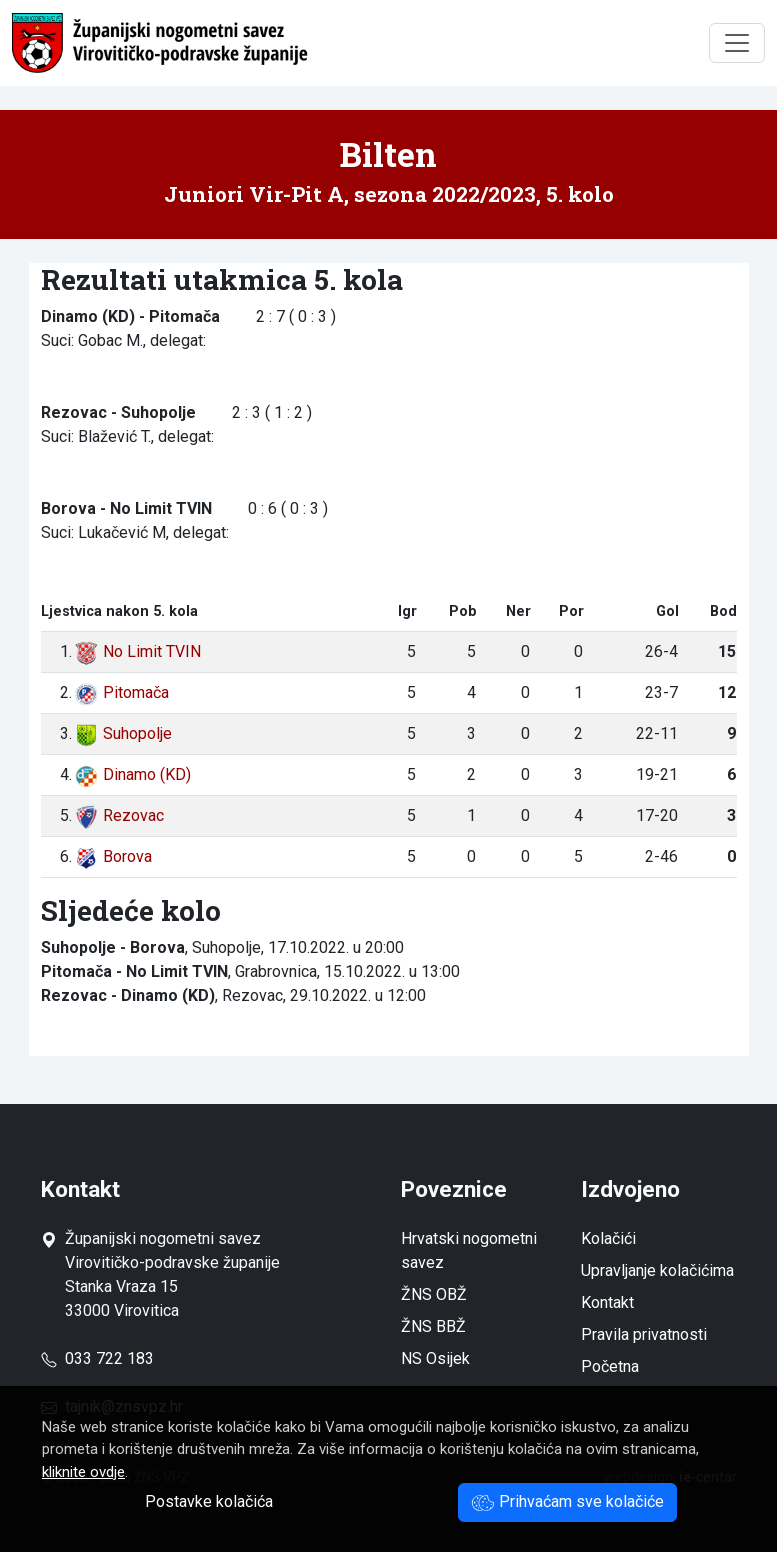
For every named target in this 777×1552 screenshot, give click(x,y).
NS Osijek (435, 1358)
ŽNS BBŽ (433, 1326)
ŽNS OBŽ (434, 1294)
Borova (113, 856)
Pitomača (121, 692)
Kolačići (608, 1238)
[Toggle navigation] (737, 43)
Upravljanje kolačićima (657, 1270)
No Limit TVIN (137, 651)
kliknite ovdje (83, 1472)
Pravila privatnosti (644, 1334)
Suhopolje (123, 733)
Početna (610, 1366)
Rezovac (119, 815)
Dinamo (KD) (132, 774)
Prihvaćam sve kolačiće (567, 1501)
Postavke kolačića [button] (209, 1501)
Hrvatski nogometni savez (469, 1250)
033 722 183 (97, 1358)
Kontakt (607, 1302)
